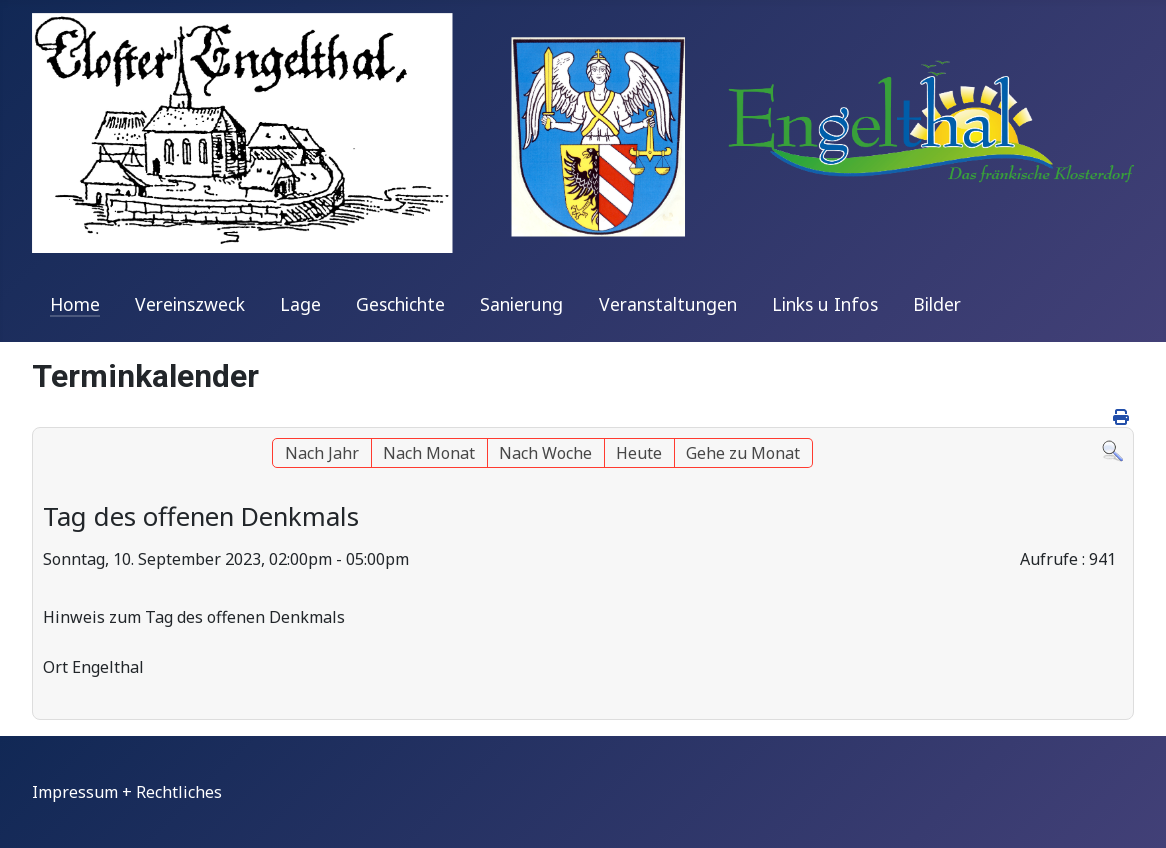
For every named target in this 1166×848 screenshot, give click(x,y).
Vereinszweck (190, 304)
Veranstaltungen (668, 304)
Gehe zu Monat (743, 453)
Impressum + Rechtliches (127, 792)
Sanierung (521, 304)
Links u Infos (825, 304)
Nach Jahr (322, 453)
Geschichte (400, 304)
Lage (300, 304)
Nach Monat (429, 453)
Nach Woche (545, 453)
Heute (639, 453)
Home (75, 304)
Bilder (937, 304)
